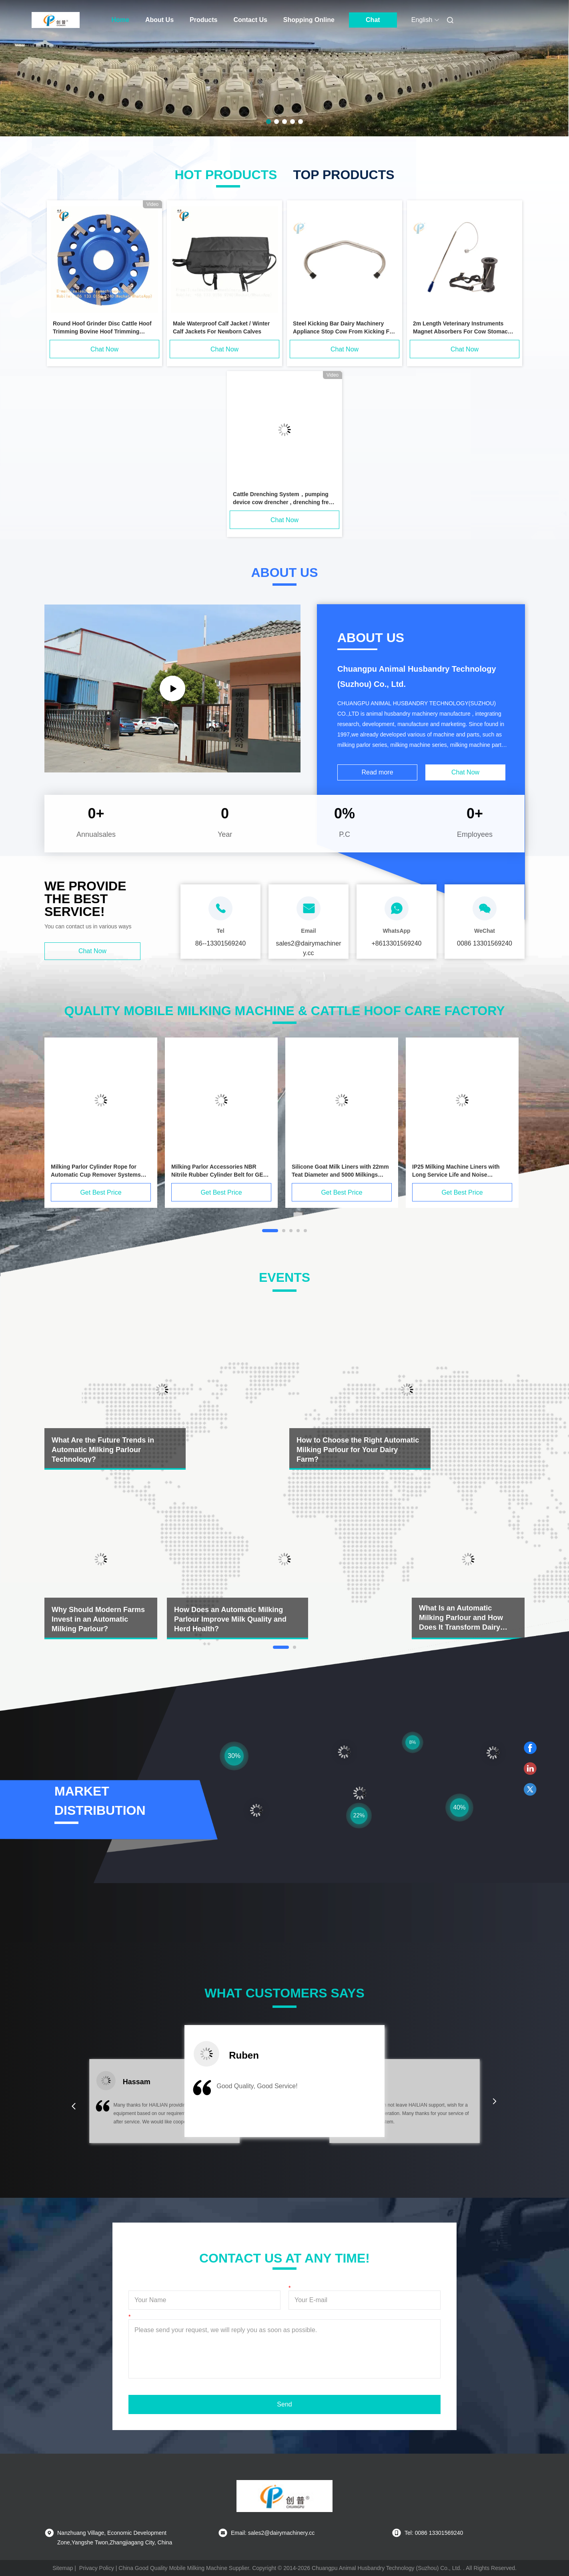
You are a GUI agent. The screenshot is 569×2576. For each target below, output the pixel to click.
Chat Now (104, 349)
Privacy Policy (96, 2568)
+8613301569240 (396, 943)
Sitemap (62, 2568)
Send (284, 2404)
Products (203, 19)
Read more (377, 772)
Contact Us (250, 19)
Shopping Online (309, 19)
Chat (373, 19)
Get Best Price (100, 1192)
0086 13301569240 (484, 943)
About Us (159, 19)
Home (120, 19)
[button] (73, 2106)
